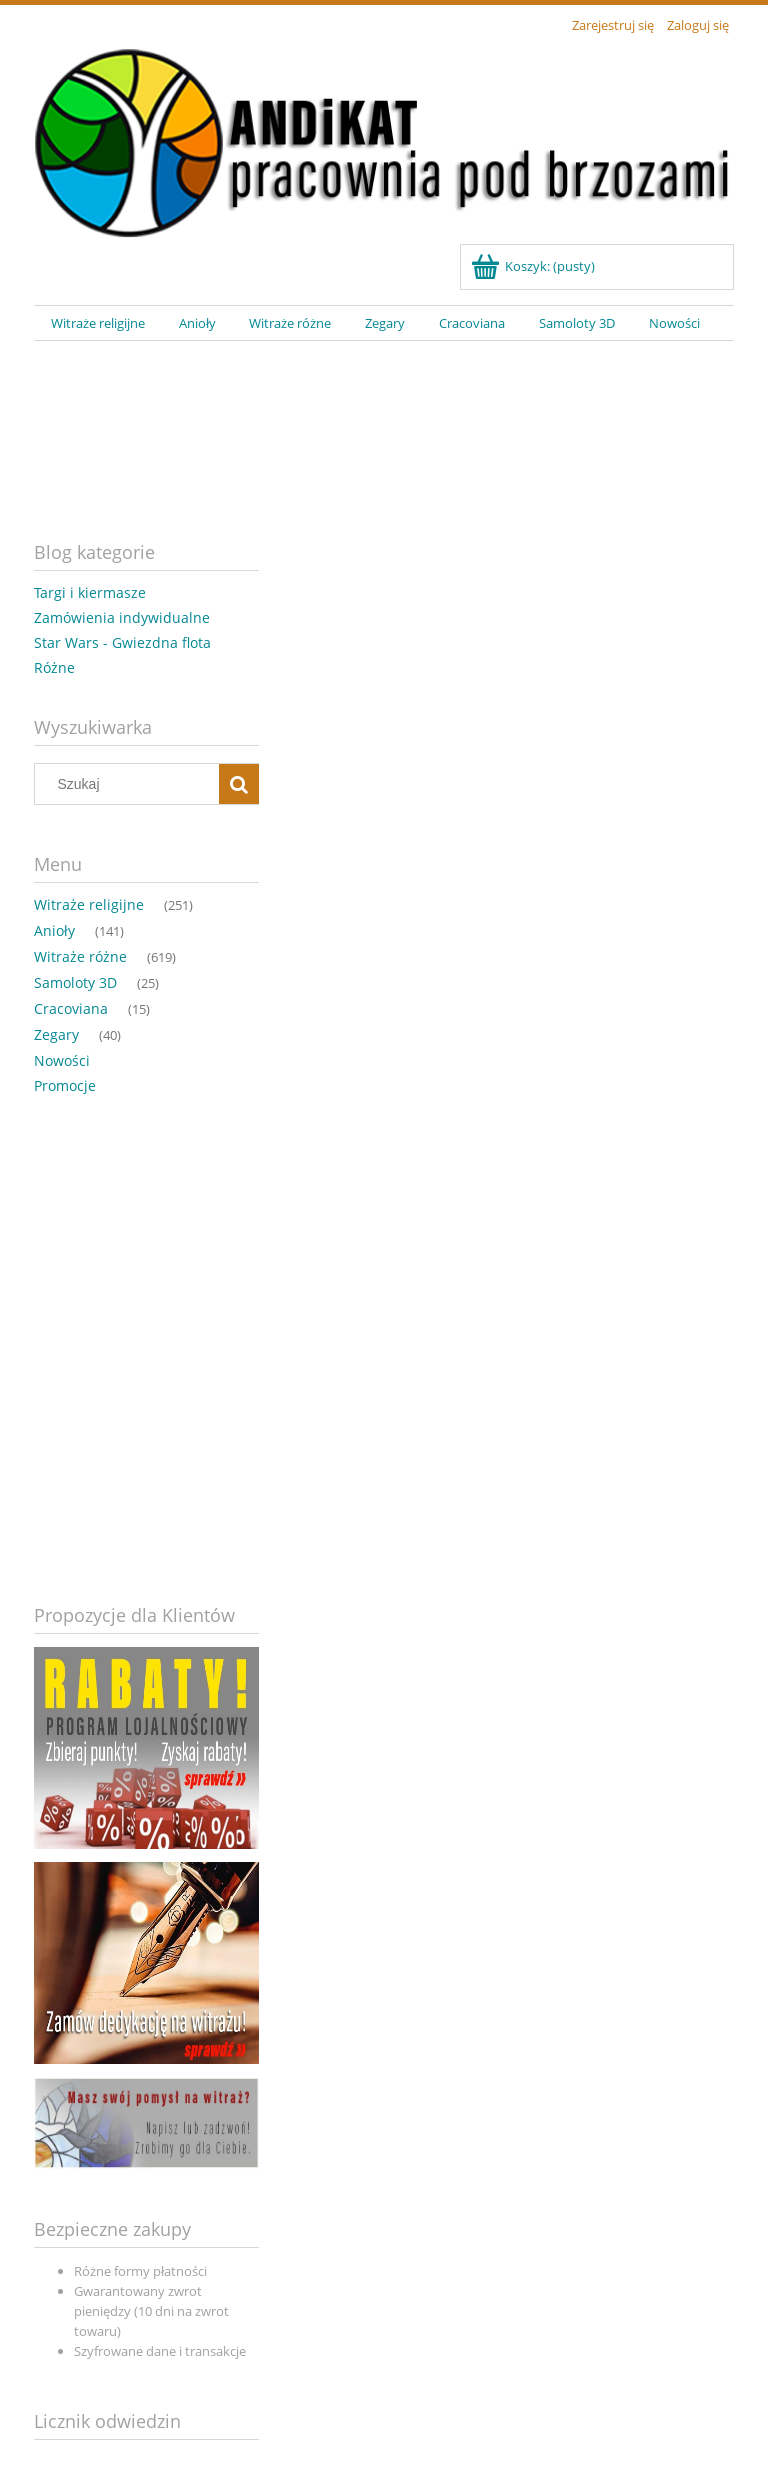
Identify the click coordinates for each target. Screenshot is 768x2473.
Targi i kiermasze (90, 592)
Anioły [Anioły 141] (54, 930)
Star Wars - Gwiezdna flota (122, 642)
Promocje (65, 1085)
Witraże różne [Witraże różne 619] (80, 956)
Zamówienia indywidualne (122, 617)
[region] (384, 425)
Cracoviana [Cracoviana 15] (71, 1008)
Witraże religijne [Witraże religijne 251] (89, 904)
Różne (54, 667)
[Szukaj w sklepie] (131, 784)
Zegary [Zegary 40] (56, 1034)
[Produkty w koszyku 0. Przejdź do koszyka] (534, 266)
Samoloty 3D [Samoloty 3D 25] (75, 982)
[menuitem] (98, 323)
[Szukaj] (239, 784)
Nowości (62, 1060)
